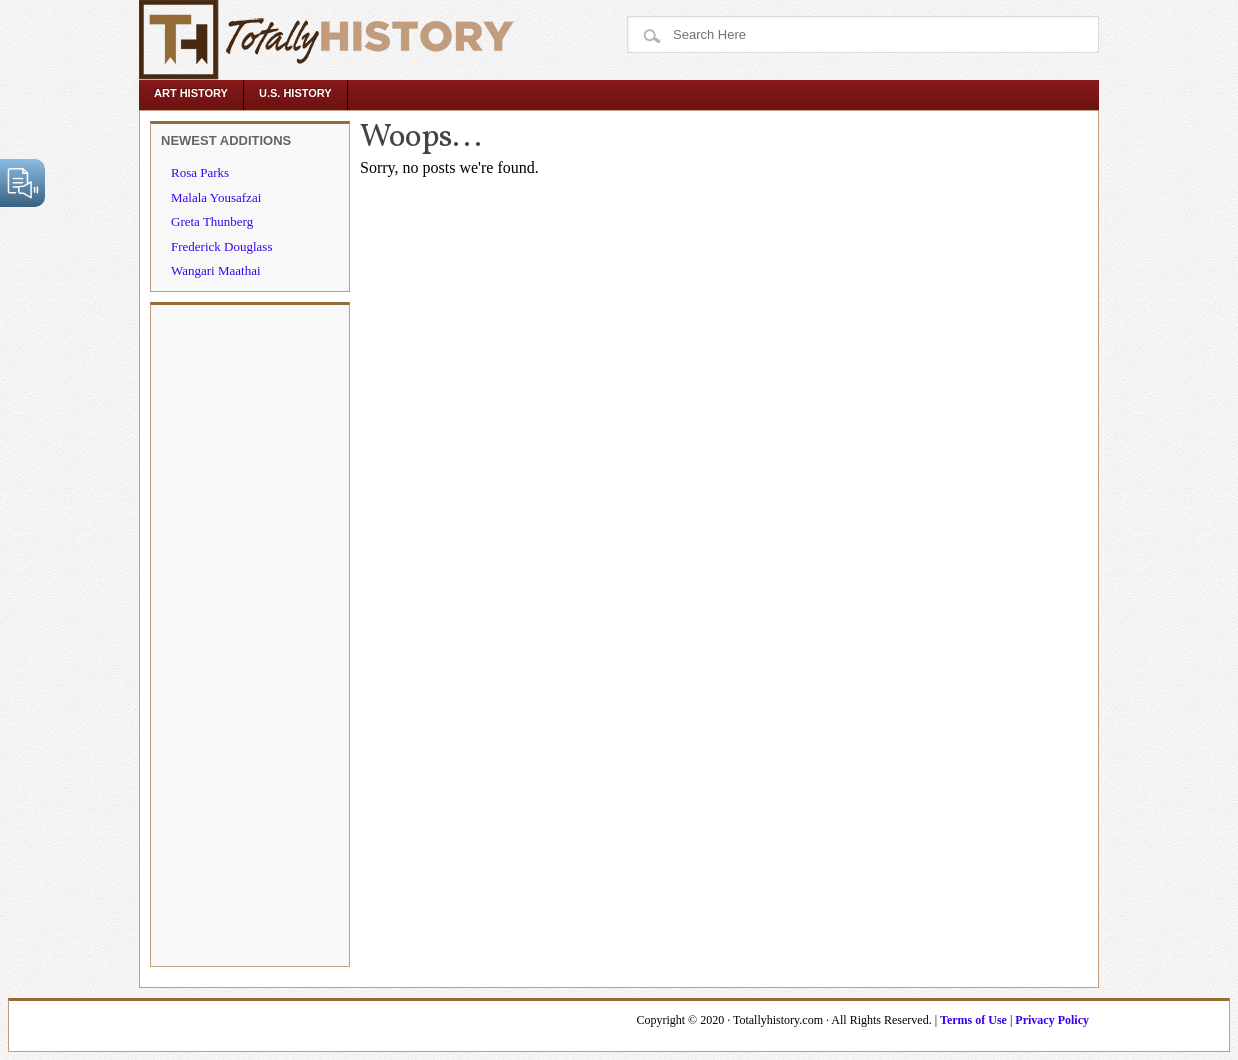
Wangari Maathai (216, 270)
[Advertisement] (250, 634)
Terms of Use (973, 1020)
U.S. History (295, 93)
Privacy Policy (1052, 1020)
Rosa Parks (200, 172)
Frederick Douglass (221, 246)
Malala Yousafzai (216, 197)
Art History (191, 93)
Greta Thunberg (212, 221)
